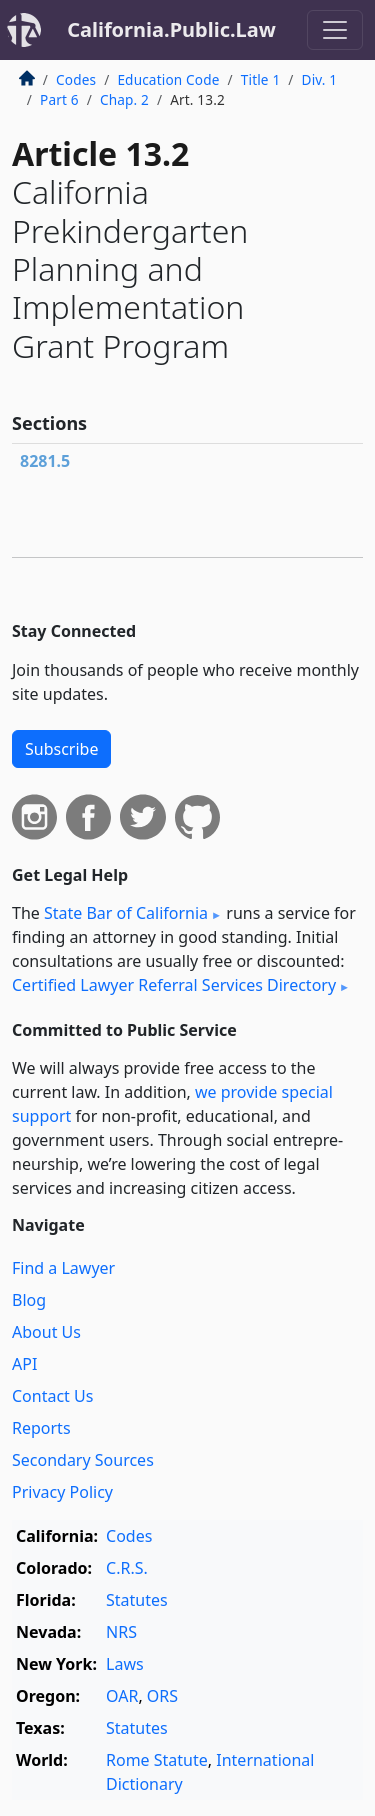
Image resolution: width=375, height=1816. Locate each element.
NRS (121, 1632)
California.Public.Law (171, 29)
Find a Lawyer (63, 1268)
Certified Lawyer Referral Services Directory (174, 985)
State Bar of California (126, 913)
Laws (125, 1664)
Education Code (168, 79)
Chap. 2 (124, 99)
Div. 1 (320, 79)
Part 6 (59, 99)
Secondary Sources (83, 1460)
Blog (29, 1300)
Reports (41, 1428)
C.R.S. (127, 1568)
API (24, 1364)
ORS (162, 1696)
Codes (76, 79)
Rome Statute (157, 1760)
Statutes (137, 1600)
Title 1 (261, 79)
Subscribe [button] (61, 749)
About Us (46, 1332)
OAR (122, 1696)
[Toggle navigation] (335, 30)
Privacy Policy (62, 1492)
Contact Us (52, 1396)
